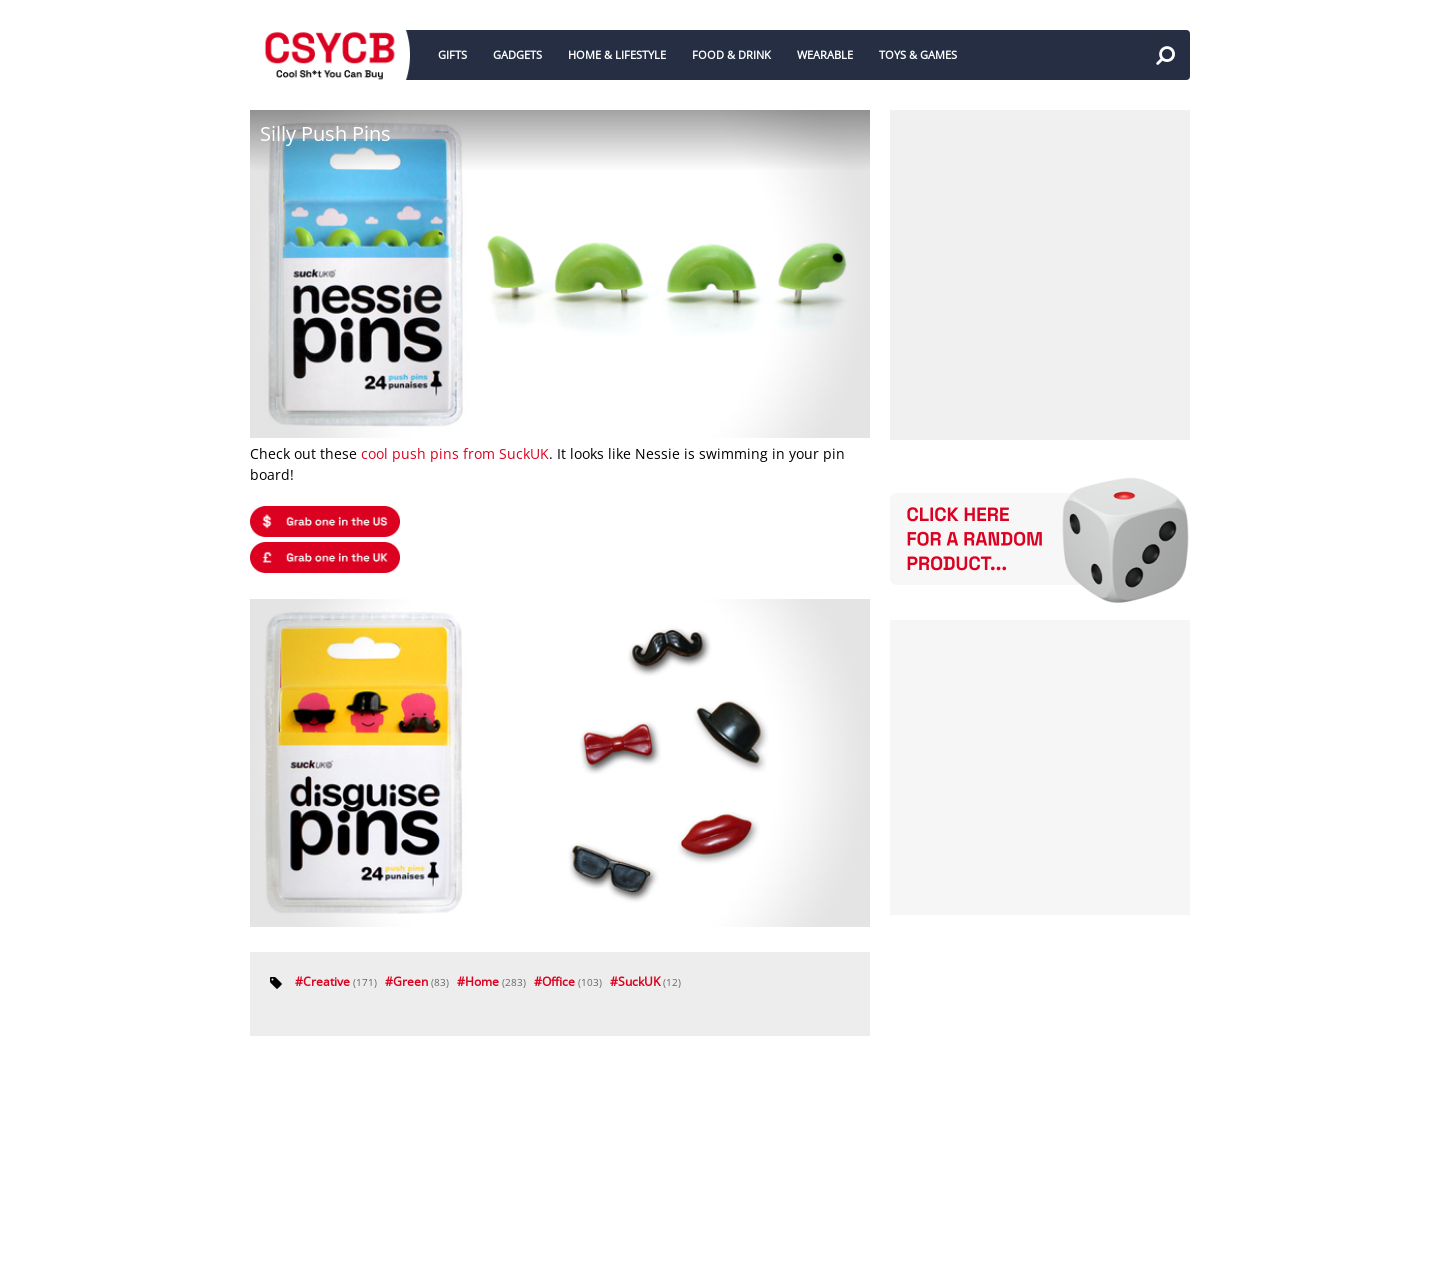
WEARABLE (825, 54)
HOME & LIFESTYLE (617, 54)
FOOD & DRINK (731, 54)
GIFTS (452, 54)
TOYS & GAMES (918, 54)
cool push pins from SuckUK (455, 453)
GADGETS (517, 54)
